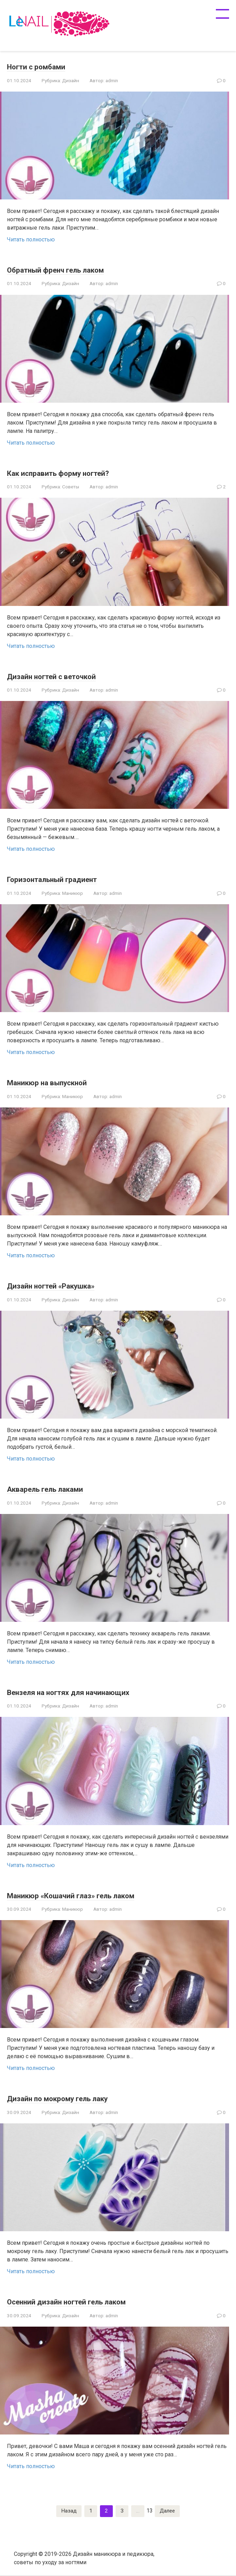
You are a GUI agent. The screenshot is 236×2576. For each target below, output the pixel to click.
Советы (70, 486)
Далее (167, 2511)
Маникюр (72, 893)
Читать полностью (31, 239)
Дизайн (70, 80)
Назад (68, 2511)
